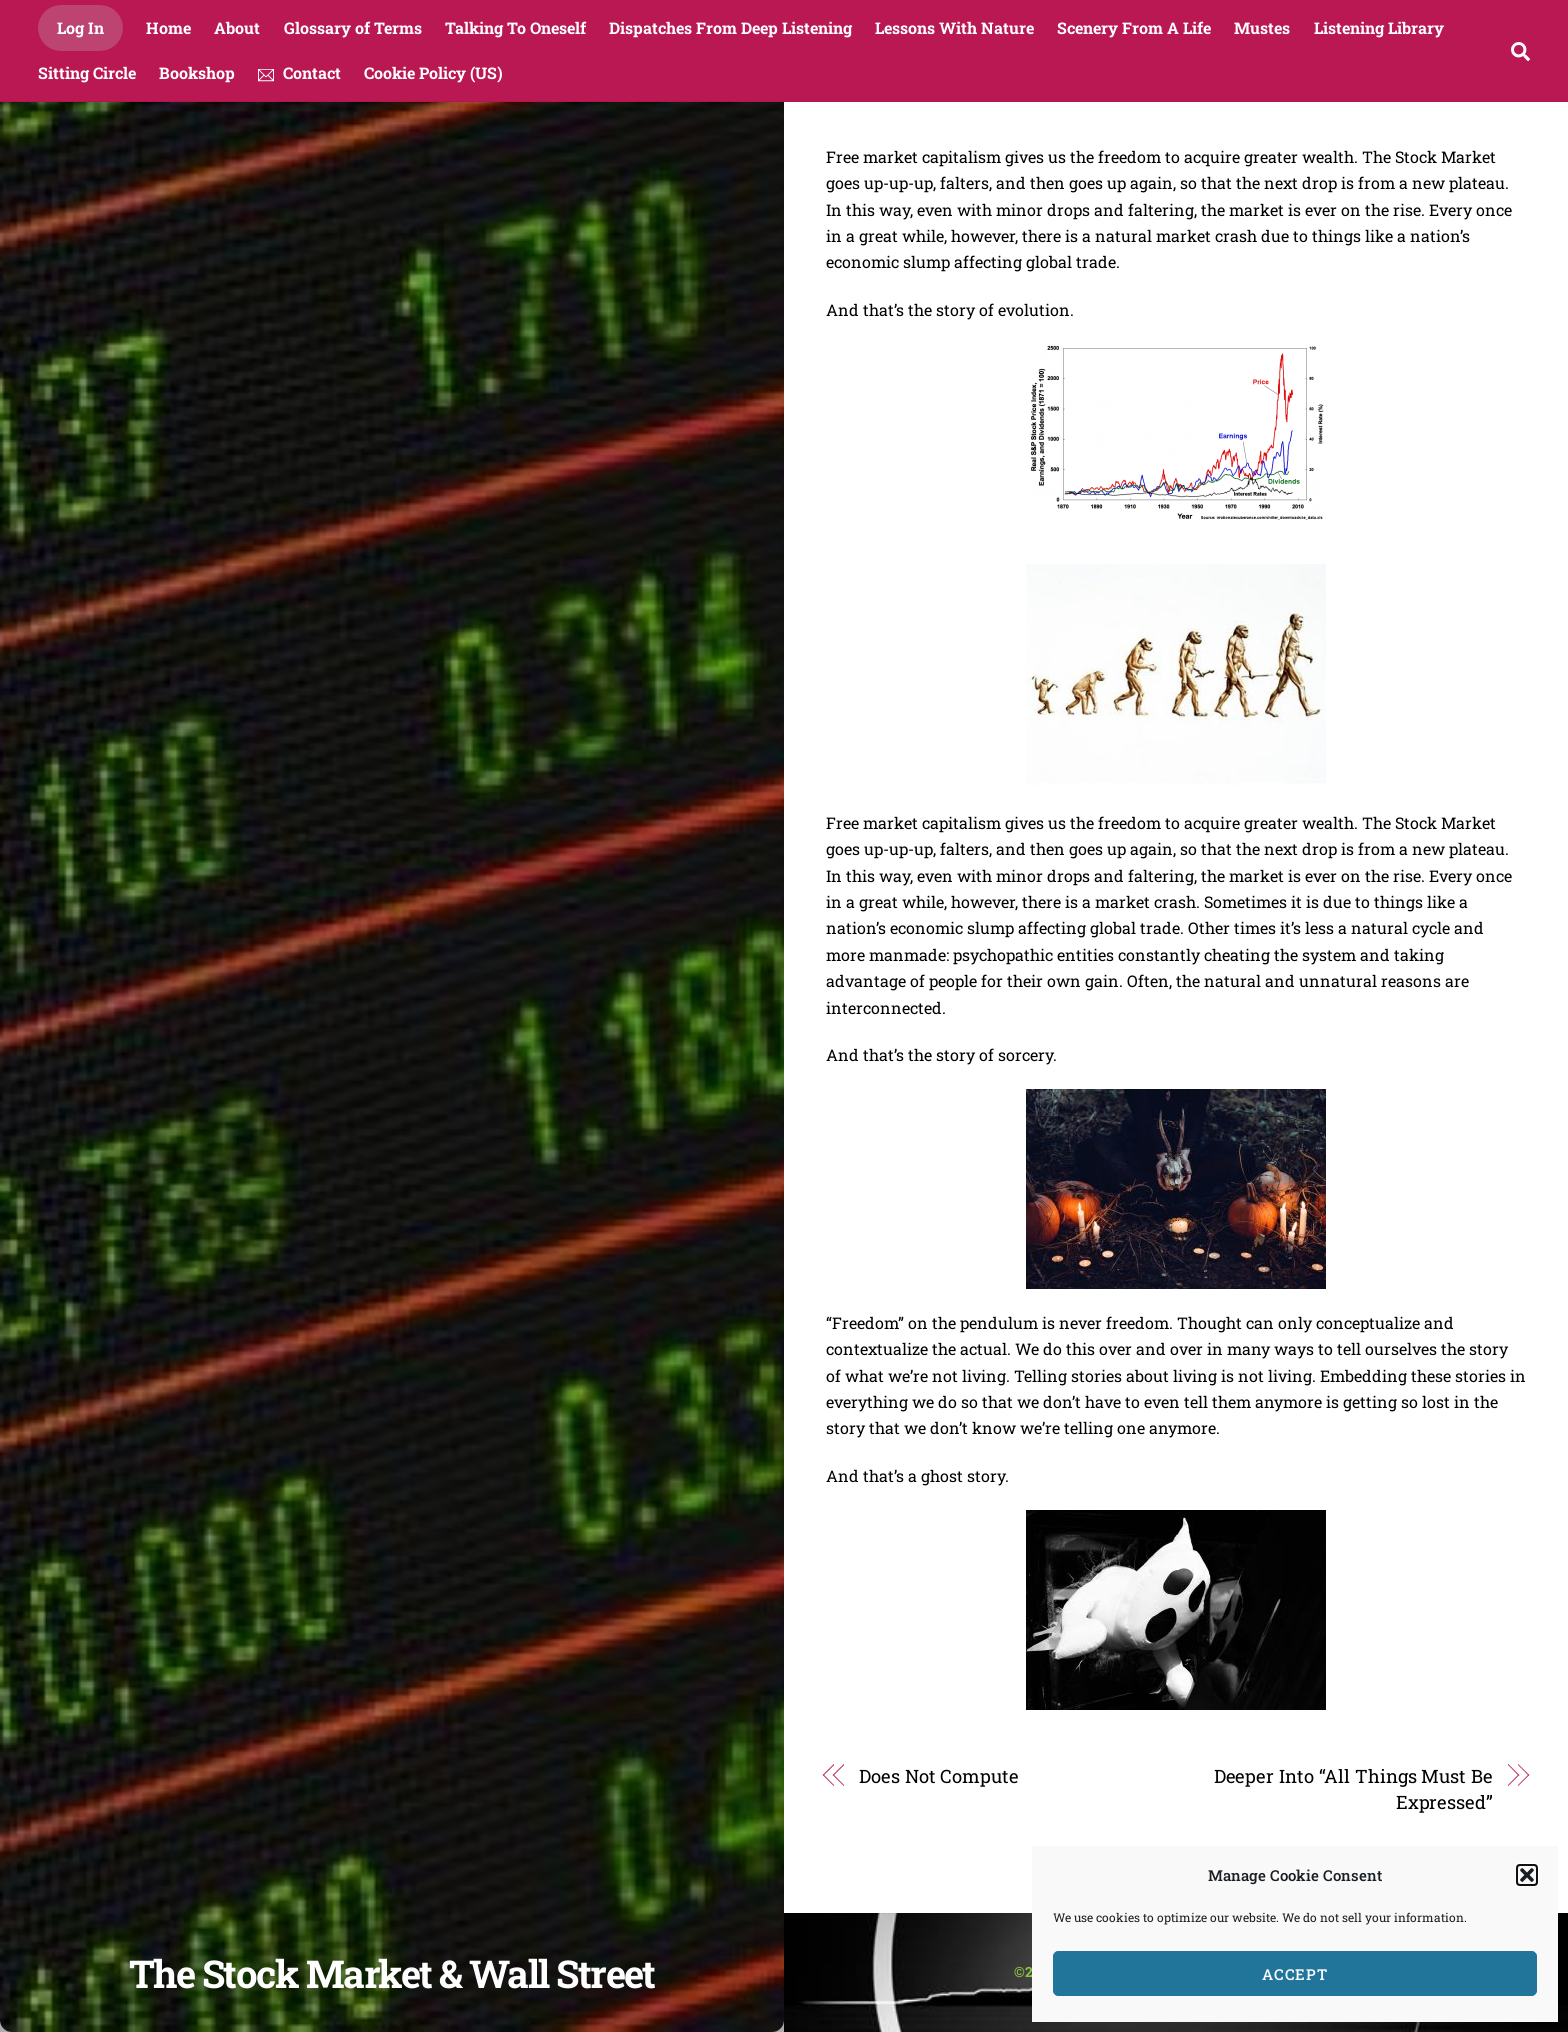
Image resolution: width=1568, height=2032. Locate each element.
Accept (1295, 1974)
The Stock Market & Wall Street (392, 1973)
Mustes (1262, 27)
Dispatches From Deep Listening (730, 27)
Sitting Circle (87, 72)
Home (168, 27)
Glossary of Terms (353, 27)
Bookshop (197, 72)
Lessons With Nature (954, 27)
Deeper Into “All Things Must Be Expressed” (1353, 1789)
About (237, 27)
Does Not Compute (939, 1776)
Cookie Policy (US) (433, 72)
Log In (80, 27)
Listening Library (1379, 27)
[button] (1527, 1875)
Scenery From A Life (1134, 27)
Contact (299, 72)
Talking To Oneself (515, 27)
